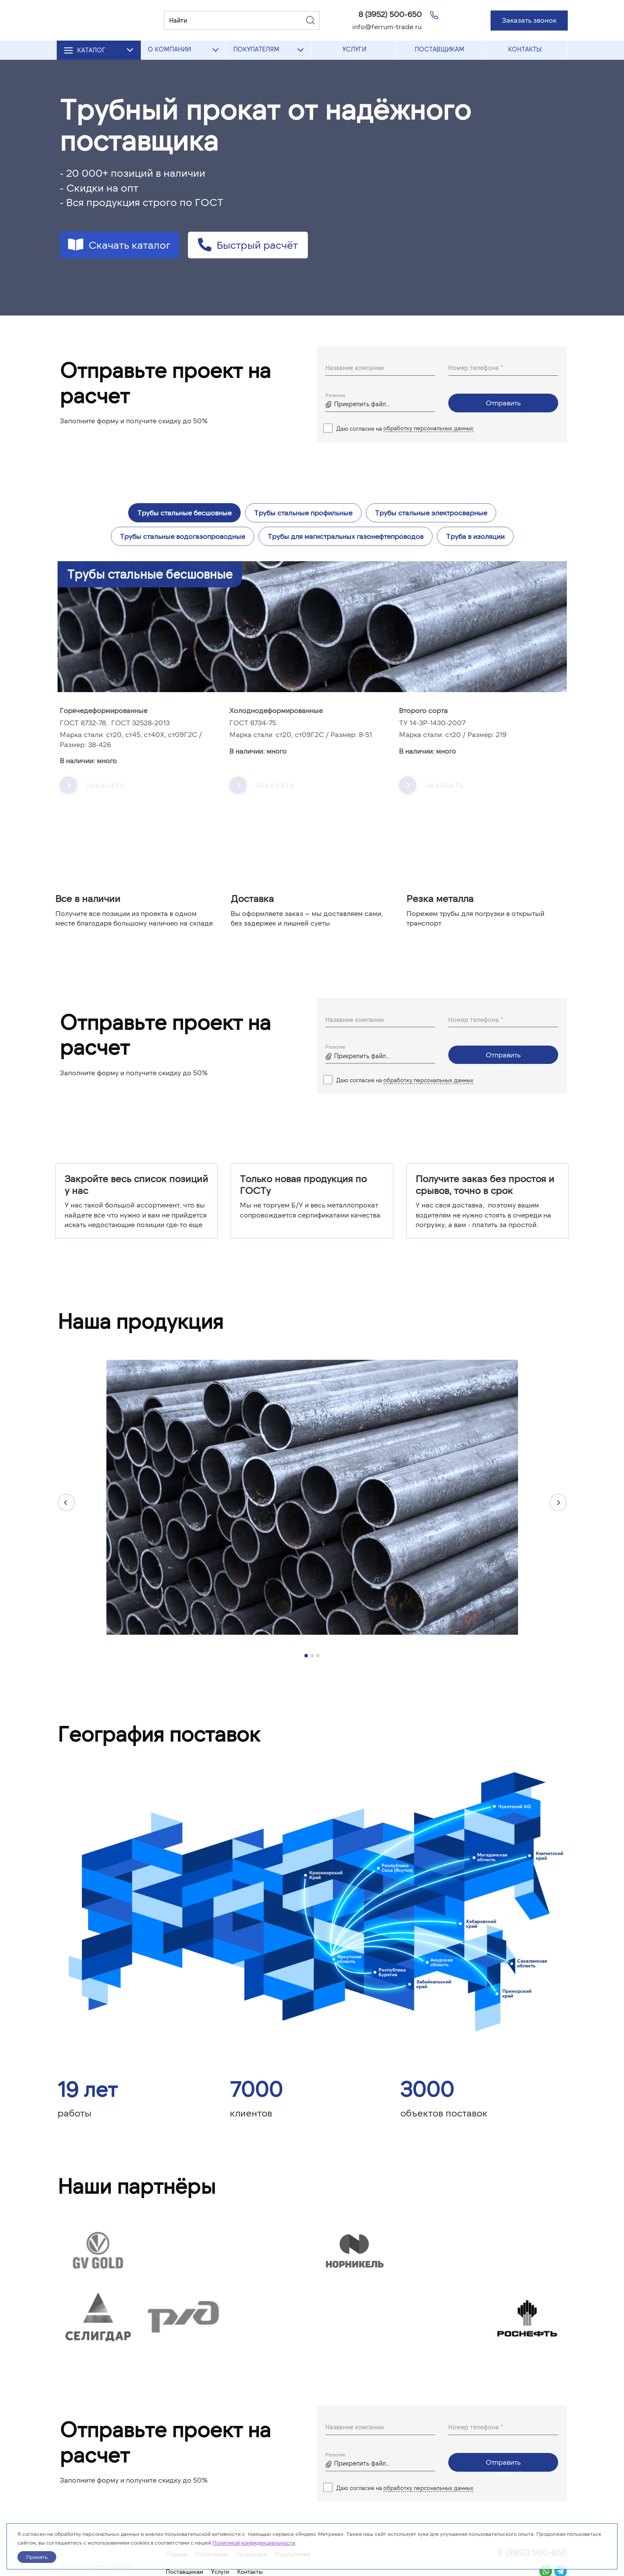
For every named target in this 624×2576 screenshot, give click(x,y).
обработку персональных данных (428, 428)
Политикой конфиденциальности (253, 2542)
